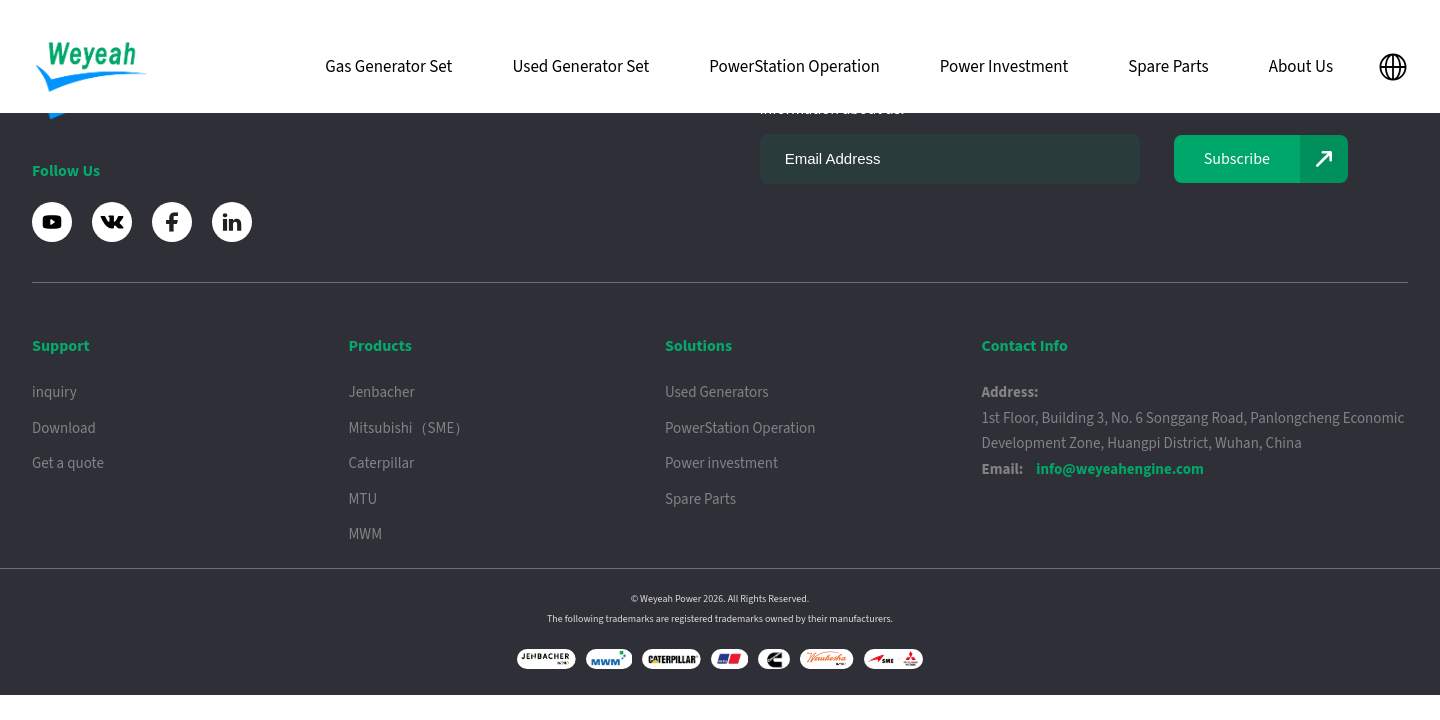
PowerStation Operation (794, 67)
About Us (1301, 67)
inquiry (54, 392)
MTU (362, 499)
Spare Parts (1168, 67)
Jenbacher (381, 392)
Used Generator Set (580, 67)
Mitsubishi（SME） (408, 428)
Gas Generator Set (388, 67)
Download (64, 428)
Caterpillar (381, 463)
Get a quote (68, 463)
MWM (365, 534)
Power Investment (1004, 67)
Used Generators (717, 392)
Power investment (721, 463)
